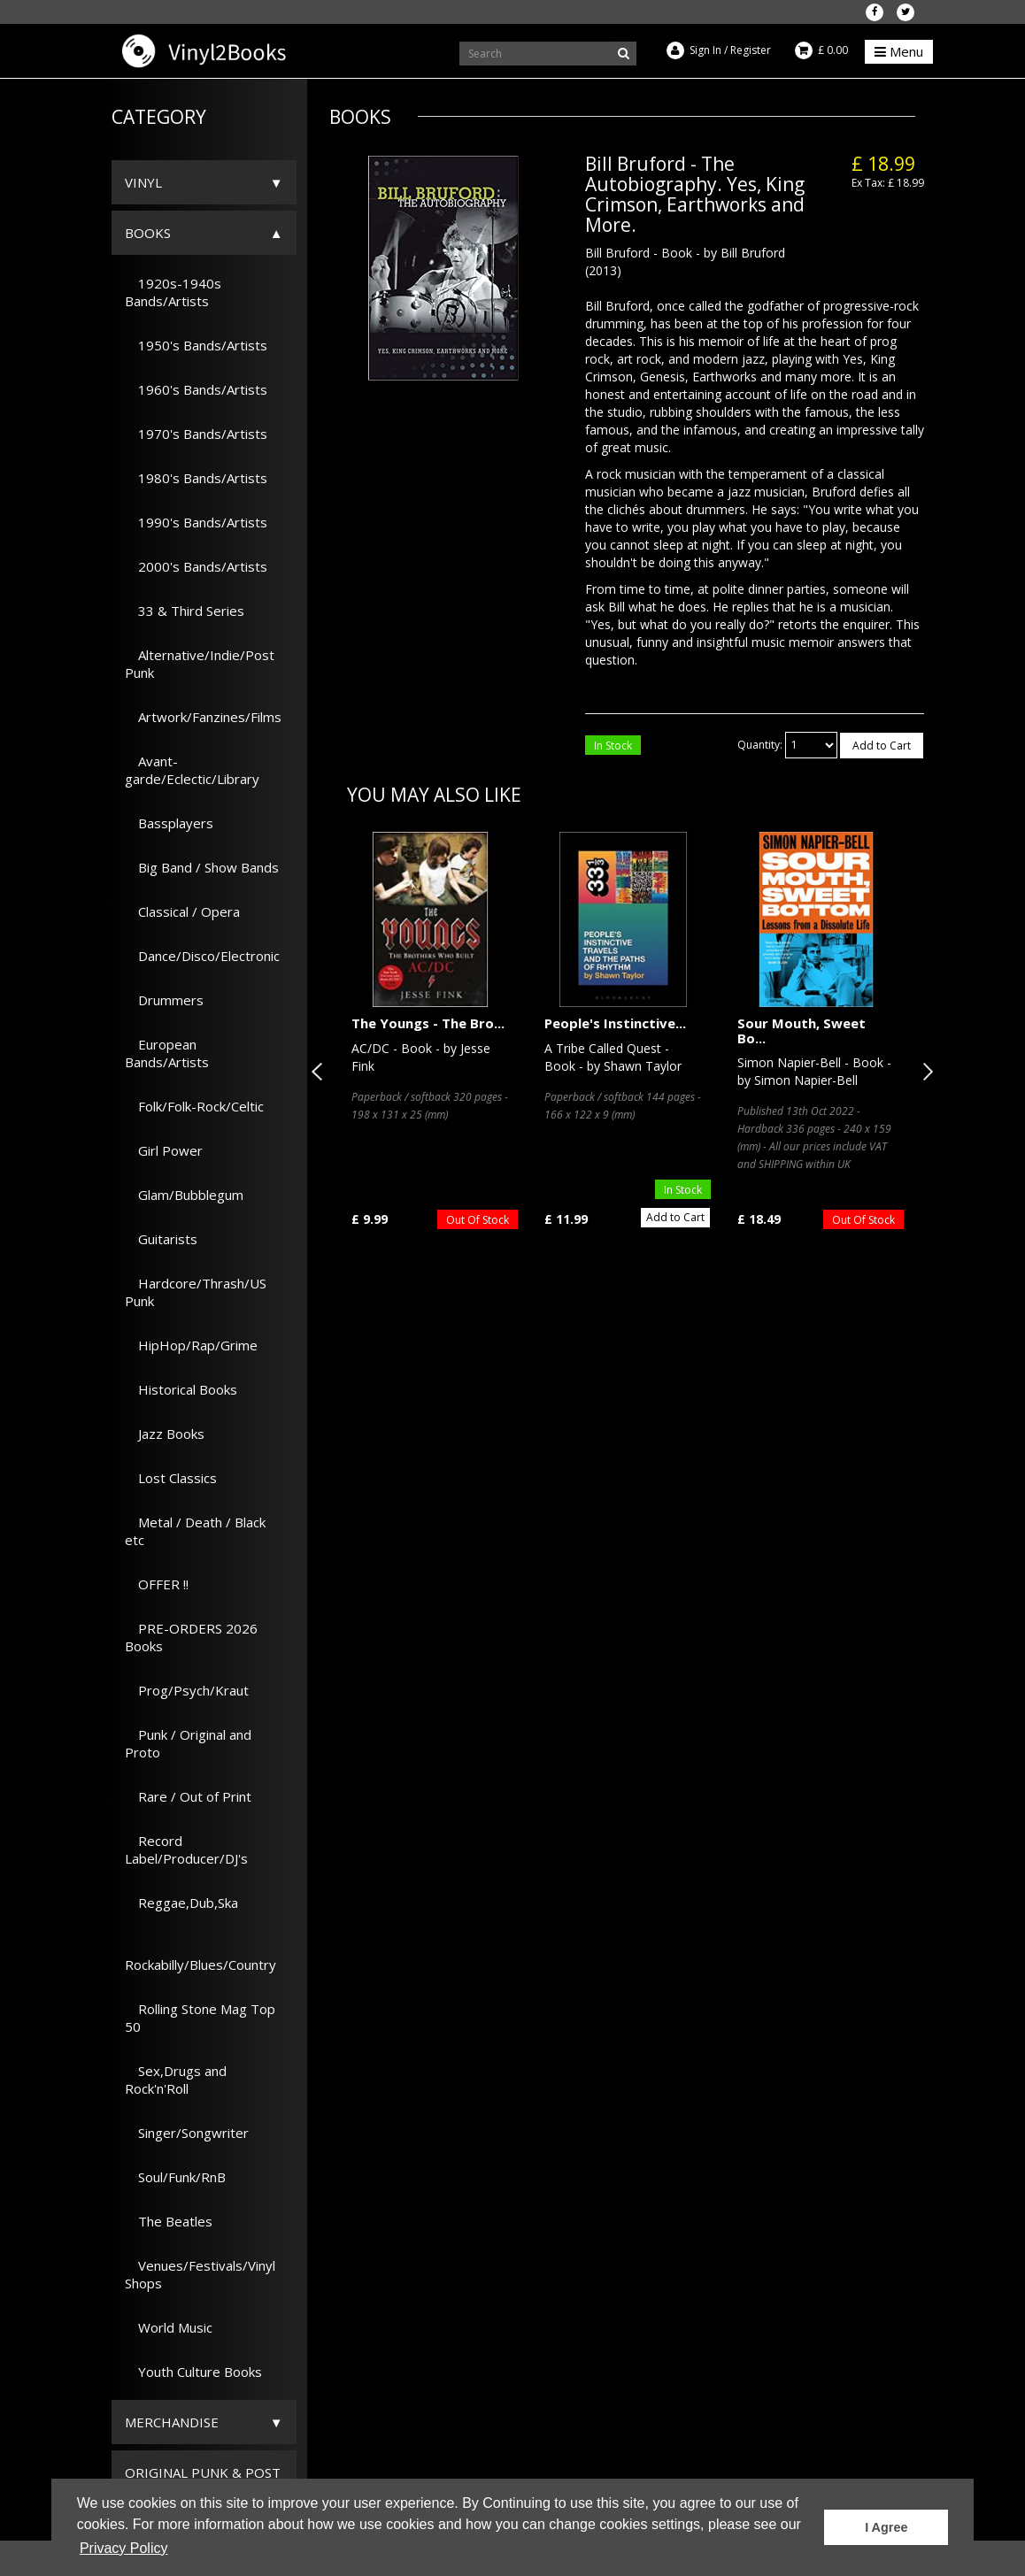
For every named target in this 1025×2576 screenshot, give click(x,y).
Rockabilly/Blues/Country (200, 1955)
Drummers (164, 1000)
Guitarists (161, 1239)
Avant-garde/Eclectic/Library (192, 770)
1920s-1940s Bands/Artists (173, 292)
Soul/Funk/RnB (175, 2177)
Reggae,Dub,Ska (181, 1902)
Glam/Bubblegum (184, 1194)
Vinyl (143, 182)
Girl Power (164, 1150)
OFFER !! (157, 1584)
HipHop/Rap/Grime (191, 1345)
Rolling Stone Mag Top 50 (200, 2017)
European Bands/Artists (167, 1053)
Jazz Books (164, 1433)
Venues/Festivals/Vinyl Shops (200, 2274)
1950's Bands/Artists (196, 345)
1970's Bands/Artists (196, 433)
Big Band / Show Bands (202, 867)
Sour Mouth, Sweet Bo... (801, 1030)
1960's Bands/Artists (196, 389)
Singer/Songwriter (187, 2133)
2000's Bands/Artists (196, 566)
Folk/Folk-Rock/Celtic (194, 1106)
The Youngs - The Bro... (428, 1023)
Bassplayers (169, 823)
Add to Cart (881, 745)
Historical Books (181, 1389)
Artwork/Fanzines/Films (203, 717)
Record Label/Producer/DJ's (186, 1849)
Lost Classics (171, 1478)
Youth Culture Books (193, 2371)
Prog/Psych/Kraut (187, 1690)
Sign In (705, 50)
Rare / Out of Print (188, 1796)
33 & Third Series (184, 610)
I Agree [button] (886, 2527)
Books (148, 233)
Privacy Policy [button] (124, 2548)
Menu (899, 51)
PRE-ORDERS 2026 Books (191, 1637)
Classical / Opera (182, 911)
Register (750, 50)
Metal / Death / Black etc (195, 1531)
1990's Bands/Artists (196, 522)
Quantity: (759, 744)
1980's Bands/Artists (196, 478)
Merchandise (172, 2422)
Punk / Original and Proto (188, 1743)
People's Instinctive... (615, 1023)
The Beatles (168, 2221)
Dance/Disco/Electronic (202, 956)
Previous (320, 1071)
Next (924, 1071)
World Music (168, 2327)
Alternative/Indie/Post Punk (199, 663)
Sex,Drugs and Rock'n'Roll (176, 2079)
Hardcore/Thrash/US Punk (195, 1292)
